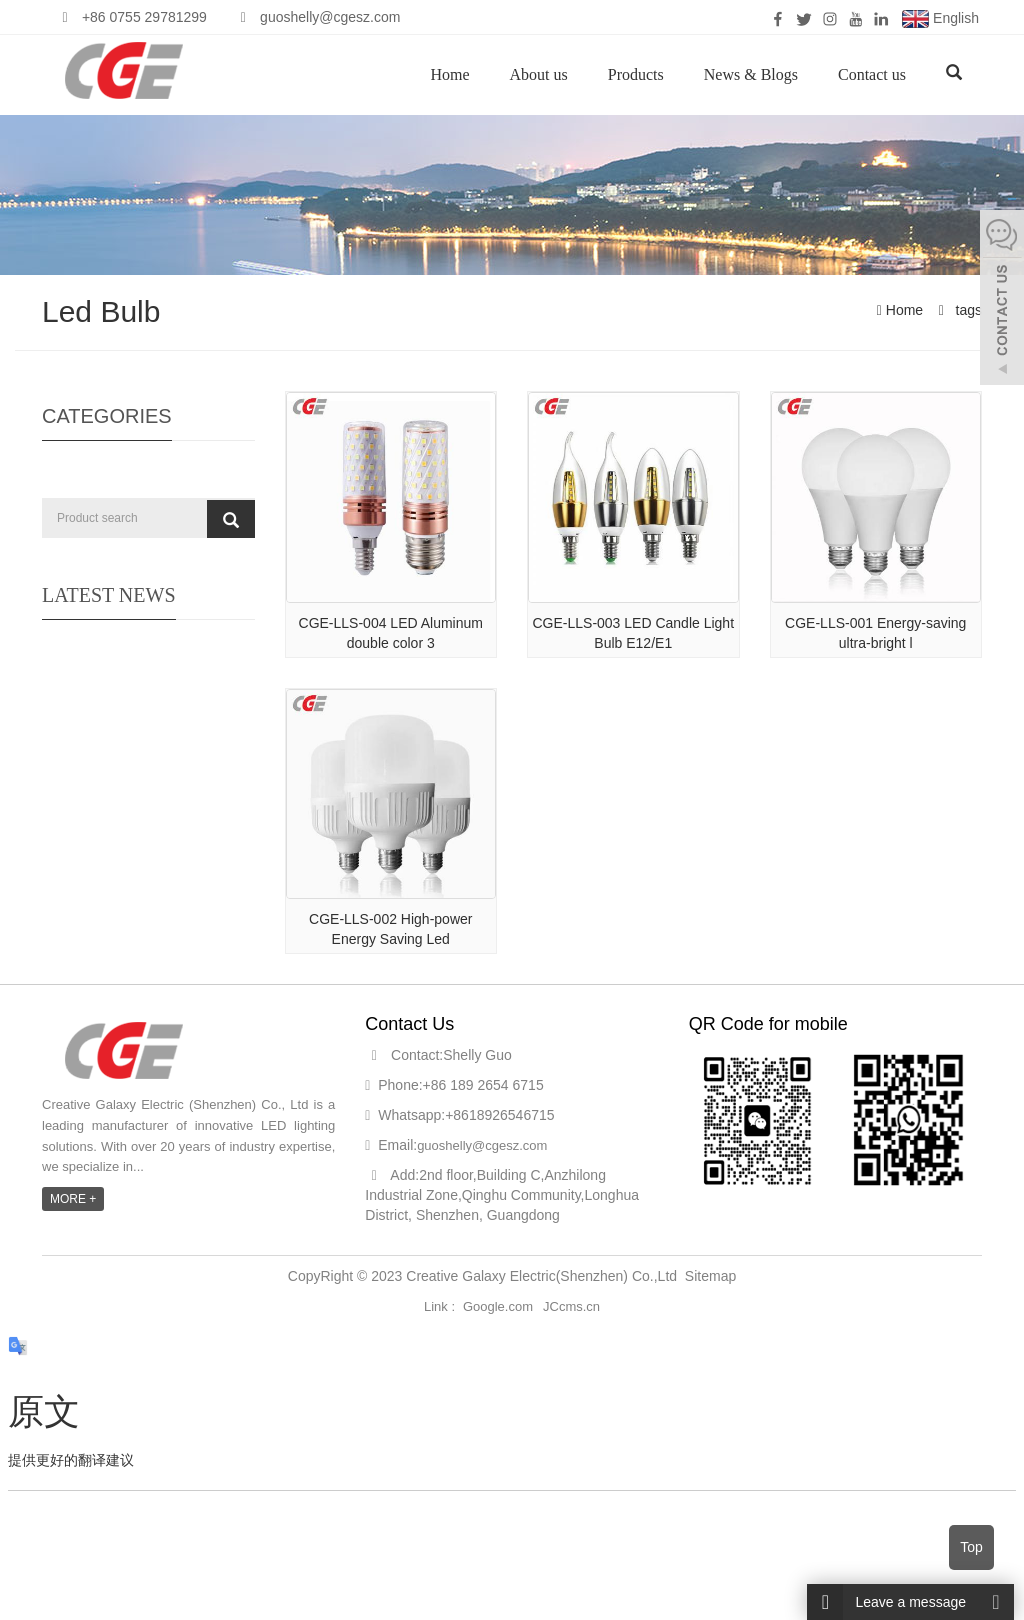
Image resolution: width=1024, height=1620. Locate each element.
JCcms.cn (571, 1306)
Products (636, 74)
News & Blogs (751, 74)
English (940, 19)
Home (449, 74)
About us (539, 74)
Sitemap (710, 1276)
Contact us (872, 74)
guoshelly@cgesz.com (482, 1145)
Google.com (498, 1306)
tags (967, 310)
